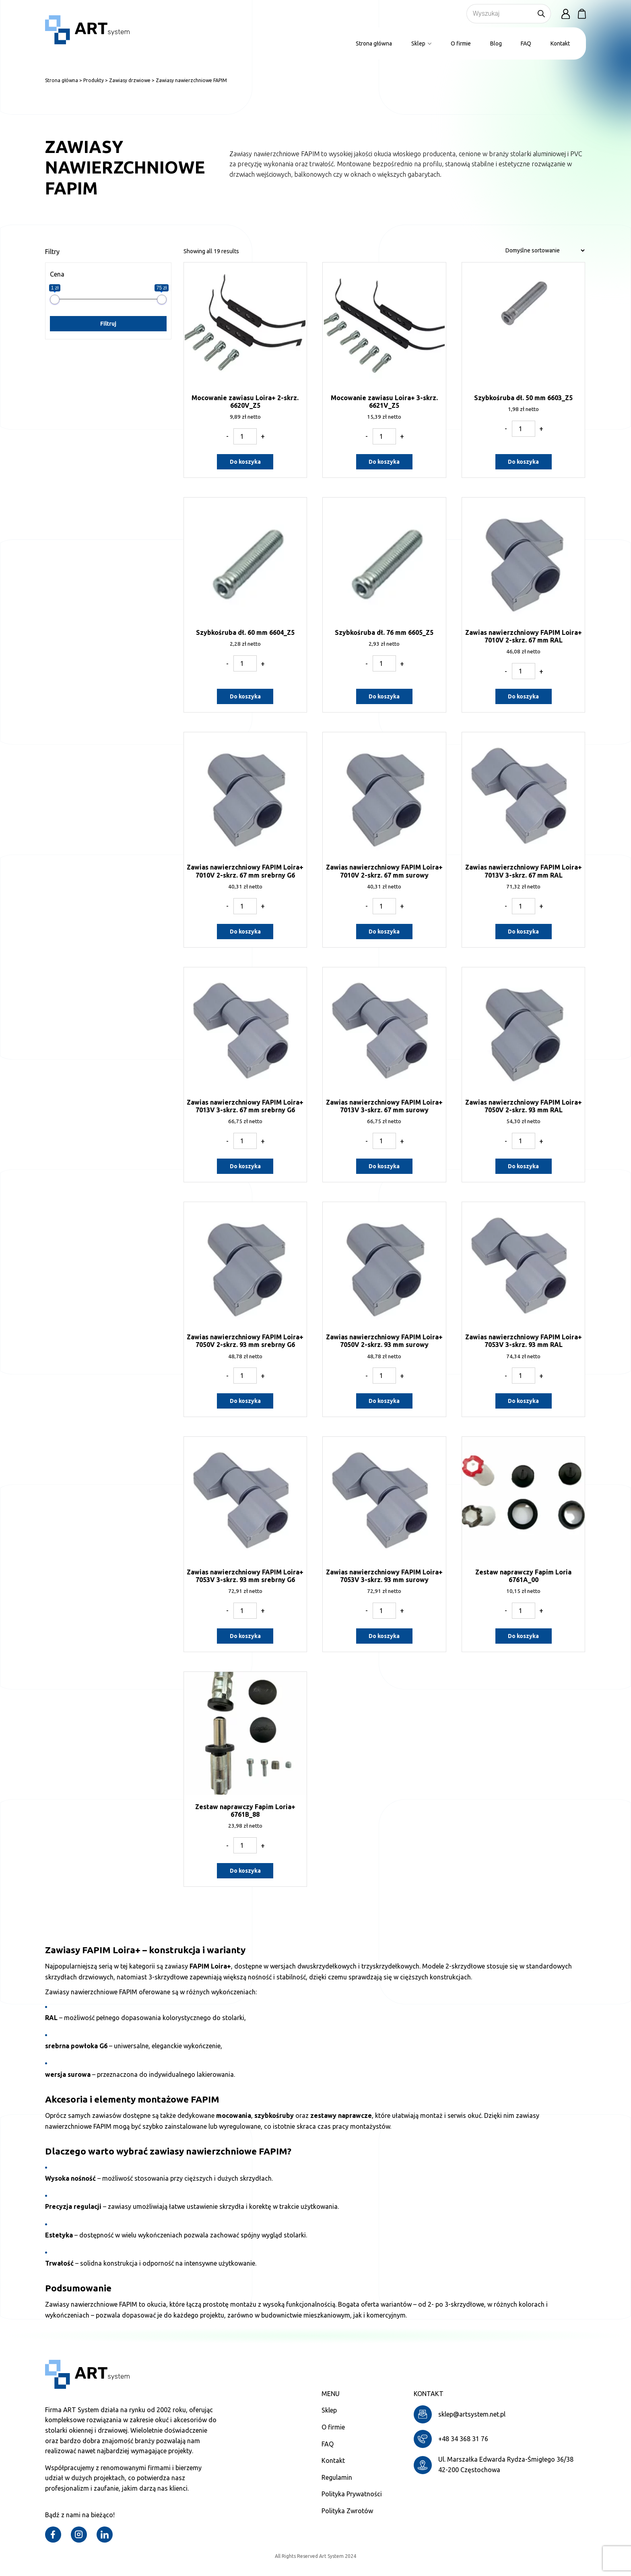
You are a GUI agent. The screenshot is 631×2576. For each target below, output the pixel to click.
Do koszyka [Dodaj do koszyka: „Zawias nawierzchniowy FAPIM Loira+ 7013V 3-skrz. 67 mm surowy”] (384, 1166)
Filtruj (108, 323)
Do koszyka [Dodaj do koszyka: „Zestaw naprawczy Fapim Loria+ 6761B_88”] (245, 1870)
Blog (496, 43)
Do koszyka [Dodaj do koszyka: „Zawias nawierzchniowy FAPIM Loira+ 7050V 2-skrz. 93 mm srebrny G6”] (245, 1401)
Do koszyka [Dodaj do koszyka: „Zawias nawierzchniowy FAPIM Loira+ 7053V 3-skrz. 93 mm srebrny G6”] (245, 1636)
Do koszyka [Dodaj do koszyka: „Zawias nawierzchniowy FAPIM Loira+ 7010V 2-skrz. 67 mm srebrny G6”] (245, 931)
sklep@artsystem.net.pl (471, 2414)
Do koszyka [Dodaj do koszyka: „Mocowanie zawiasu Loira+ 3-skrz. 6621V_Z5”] (384, 462)
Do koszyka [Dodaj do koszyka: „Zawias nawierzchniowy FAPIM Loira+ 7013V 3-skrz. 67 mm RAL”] (523, 931)
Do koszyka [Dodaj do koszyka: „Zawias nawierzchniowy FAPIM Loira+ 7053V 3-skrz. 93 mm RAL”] (523, 1401)
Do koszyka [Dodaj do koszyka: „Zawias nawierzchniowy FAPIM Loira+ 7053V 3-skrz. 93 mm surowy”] (384, 1636)
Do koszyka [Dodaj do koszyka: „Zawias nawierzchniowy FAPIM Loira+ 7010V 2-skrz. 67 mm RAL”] (523, 696)
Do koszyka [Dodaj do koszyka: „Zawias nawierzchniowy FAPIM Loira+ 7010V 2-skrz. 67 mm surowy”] (384, 931)
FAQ (526, 43)
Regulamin (337, 2477)
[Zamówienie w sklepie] (545, 250)
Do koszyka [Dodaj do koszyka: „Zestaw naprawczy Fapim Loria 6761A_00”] (523, 1636)
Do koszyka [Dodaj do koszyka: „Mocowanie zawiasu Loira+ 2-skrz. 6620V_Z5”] (245, 462)
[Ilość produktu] (245, 436)
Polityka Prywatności (352, 2494)
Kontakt (560, 43)
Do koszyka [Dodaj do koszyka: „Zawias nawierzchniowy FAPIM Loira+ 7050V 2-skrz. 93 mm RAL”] (523, 1166)
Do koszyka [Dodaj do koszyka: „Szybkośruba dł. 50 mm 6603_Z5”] (523, 462)
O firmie (461, 43)
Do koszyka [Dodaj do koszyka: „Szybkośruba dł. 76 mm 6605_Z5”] (384, 696)
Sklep (421, 43)
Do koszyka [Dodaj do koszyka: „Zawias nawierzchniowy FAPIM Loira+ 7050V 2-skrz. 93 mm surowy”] (384, 1401)
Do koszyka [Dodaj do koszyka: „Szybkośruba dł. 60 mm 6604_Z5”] (245, 696)
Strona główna (374, 43)
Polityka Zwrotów (347, 2510)
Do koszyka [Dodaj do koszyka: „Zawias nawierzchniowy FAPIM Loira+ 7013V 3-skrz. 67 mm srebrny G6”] (245, 1166)
